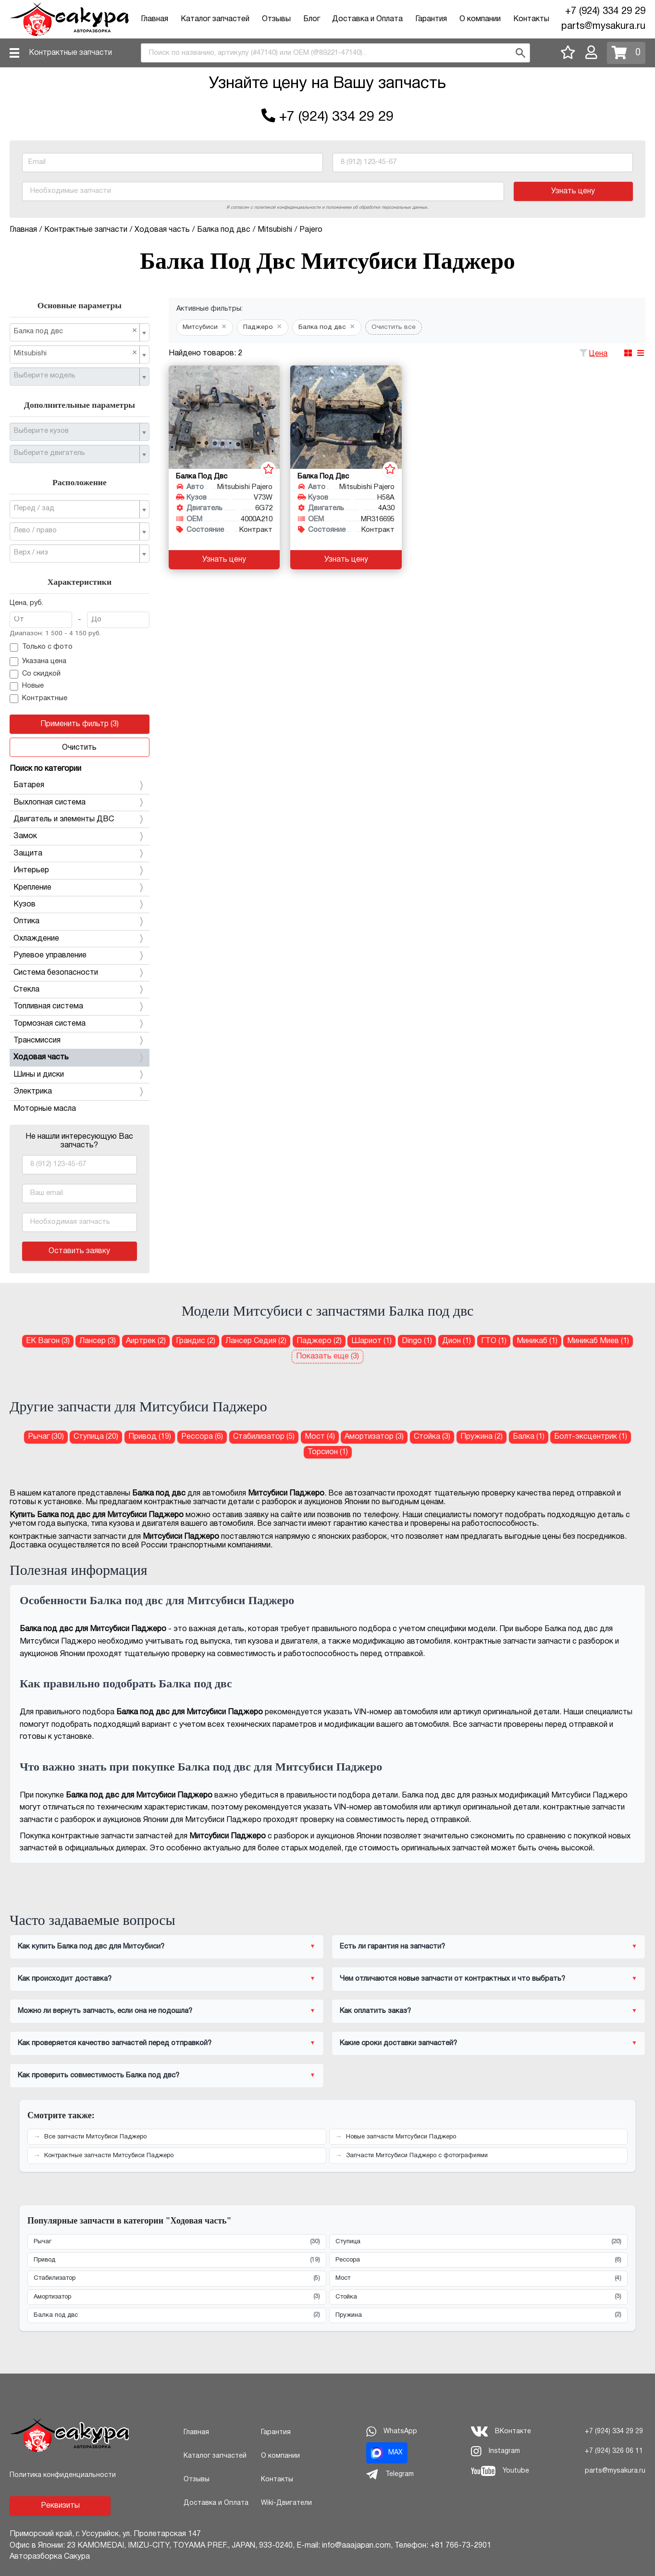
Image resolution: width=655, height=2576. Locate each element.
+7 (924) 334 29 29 (605, 11)
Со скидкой (35, 674)
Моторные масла (44, 1109)
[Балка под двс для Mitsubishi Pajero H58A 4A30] (345, 417)
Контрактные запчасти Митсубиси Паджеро (108, 2156)
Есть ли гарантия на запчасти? (392, 1946)
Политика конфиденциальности (63, 2475)
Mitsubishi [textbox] (75, 353)
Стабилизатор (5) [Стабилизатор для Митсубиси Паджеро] (264, 1436)
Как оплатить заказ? (375, 2011)
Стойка (478, 2297)
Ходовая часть (79, 1057)
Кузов (79, 904)
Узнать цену (573, 191)
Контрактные (38, 698)
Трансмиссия (79, 1040)
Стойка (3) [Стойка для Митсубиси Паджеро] (432, 1436)
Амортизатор (177, 2297)
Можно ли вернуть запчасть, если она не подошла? (105, 2011)
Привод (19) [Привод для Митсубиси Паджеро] (149, 1436)
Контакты (531, 19)
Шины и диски (79, 1074)
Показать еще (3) (327, 1356)
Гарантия (431, 19)
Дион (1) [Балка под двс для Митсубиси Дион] (456, 1341)
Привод (177, 2260)
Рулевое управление (79, 955)
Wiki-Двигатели (286, 2503)
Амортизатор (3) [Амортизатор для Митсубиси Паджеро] (374, 1436)
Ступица (478, 2242)
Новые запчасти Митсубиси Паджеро (401, 2137)
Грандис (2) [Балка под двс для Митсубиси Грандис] (195, 1341)
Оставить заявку (79, 1251)
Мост (478, 2278)
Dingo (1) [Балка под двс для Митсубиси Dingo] (417, 1341)
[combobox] (335, 53)
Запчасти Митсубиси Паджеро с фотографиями (417, 2156)
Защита (79, 853)
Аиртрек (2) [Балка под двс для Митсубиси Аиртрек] (146, 1341)
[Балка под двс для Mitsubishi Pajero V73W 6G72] (224, 417)
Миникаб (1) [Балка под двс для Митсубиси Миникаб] (537, 1341)
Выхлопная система (79, 802)
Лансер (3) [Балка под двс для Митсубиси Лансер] (97, 1341)
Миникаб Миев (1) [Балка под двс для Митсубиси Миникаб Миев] (598, 1341)
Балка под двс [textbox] (75, 331)
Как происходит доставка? (64, 1978)
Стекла (79, 989)
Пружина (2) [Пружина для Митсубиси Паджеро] (481, 1436)
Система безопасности (79, 972)
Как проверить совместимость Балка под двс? (98, 2075)
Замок (79, 836)
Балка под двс (177, 2315)
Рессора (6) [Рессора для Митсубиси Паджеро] (202, 1436)
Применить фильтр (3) (79, 724)
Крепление (79, 887)
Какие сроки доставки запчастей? (398, 2043)
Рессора (478, 2260)
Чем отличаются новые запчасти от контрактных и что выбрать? (452, 1978)
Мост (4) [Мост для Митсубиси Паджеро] (320, 1436)
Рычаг (177, 2242)
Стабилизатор (177, 2278)
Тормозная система (79, 1023)
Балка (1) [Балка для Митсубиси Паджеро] (528, 1436)
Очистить (79, 747)
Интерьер (79, 870)
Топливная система (79, 1006)
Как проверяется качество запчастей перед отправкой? (114, 2043)
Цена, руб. (26, 603)
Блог (311, 19)
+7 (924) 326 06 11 (614, 2451)
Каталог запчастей (215, 19)
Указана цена (38, 661)
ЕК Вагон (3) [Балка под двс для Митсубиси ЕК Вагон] (48, 1341)
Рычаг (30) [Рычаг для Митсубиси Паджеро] (46, 1436)
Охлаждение (79, 938)
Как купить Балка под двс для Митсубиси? (91, 1946)
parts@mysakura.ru (603, 26)
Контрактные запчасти (70, 53)
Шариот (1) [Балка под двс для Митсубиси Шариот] (371, 1341)
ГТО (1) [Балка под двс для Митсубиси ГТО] (494, 1341)
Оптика (79, 921)
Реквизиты (60, 2505)
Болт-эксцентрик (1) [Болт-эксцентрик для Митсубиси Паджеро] (590, 1436)
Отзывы (276, 19)
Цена (598, 354)
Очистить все (393, 327)
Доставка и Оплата (367, 19)
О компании (480, 19)
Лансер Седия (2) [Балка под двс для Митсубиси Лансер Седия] (255, 1341)
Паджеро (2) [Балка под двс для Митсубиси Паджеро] (319, 1341)
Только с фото (41, 647)
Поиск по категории (45, 769)
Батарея (79, 785)
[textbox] (75, 376)
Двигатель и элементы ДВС (79, 819)
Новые (27, 686)
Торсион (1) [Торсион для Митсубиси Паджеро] (328, 1452)
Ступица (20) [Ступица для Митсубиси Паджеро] (96, 1436)
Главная (154, 19)
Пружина (478, 2315)
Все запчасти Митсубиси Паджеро (95, 2137)
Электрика (79, 1091)
